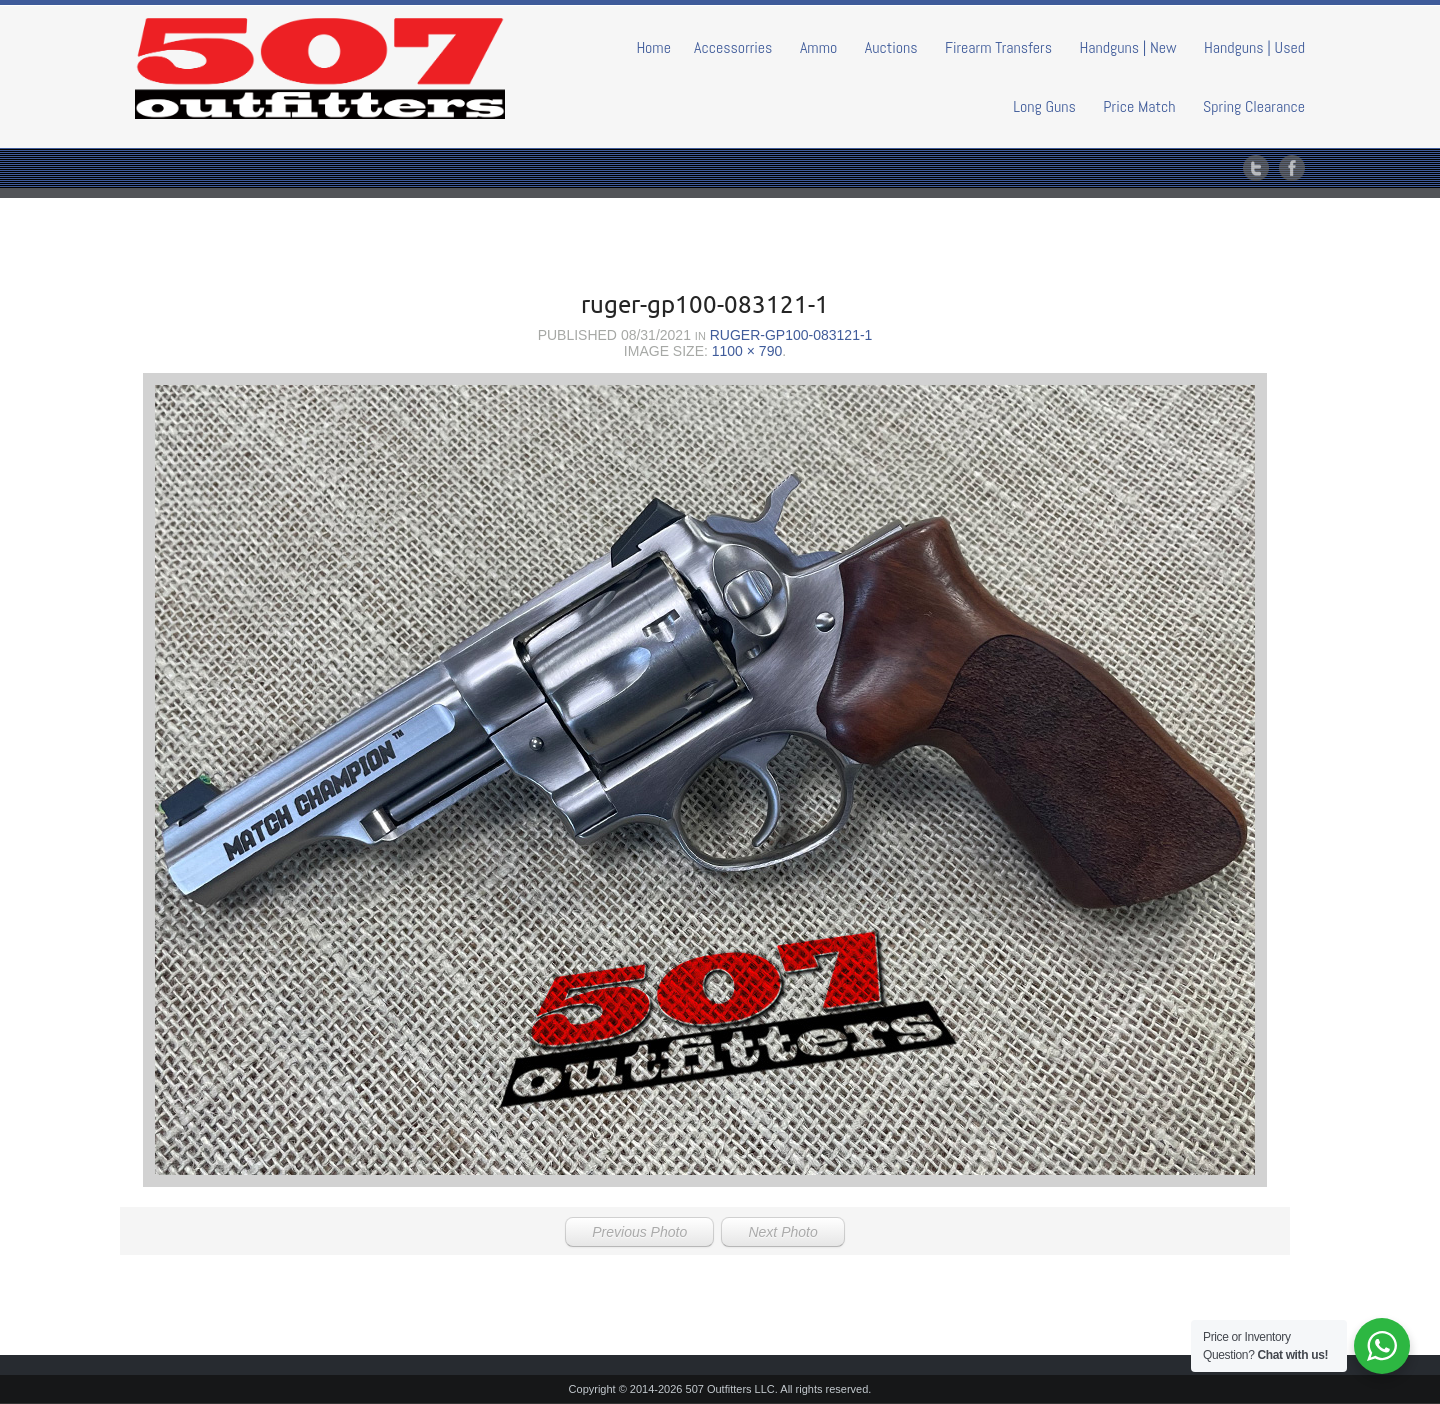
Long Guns (1044, 106)
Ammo (818, 47)
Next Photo (782, 1232)
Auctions (891, 47)
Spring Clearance (1254, 106)
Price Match (1139, 106)
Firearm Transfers (998, 47)
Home (653, 47)
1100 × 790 (747, 351)
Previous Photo (639, 1232)
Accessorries (733, 47)
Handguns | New (1127, 47)
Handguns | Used (1254, 47)
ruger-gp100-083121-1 (791, 335)
